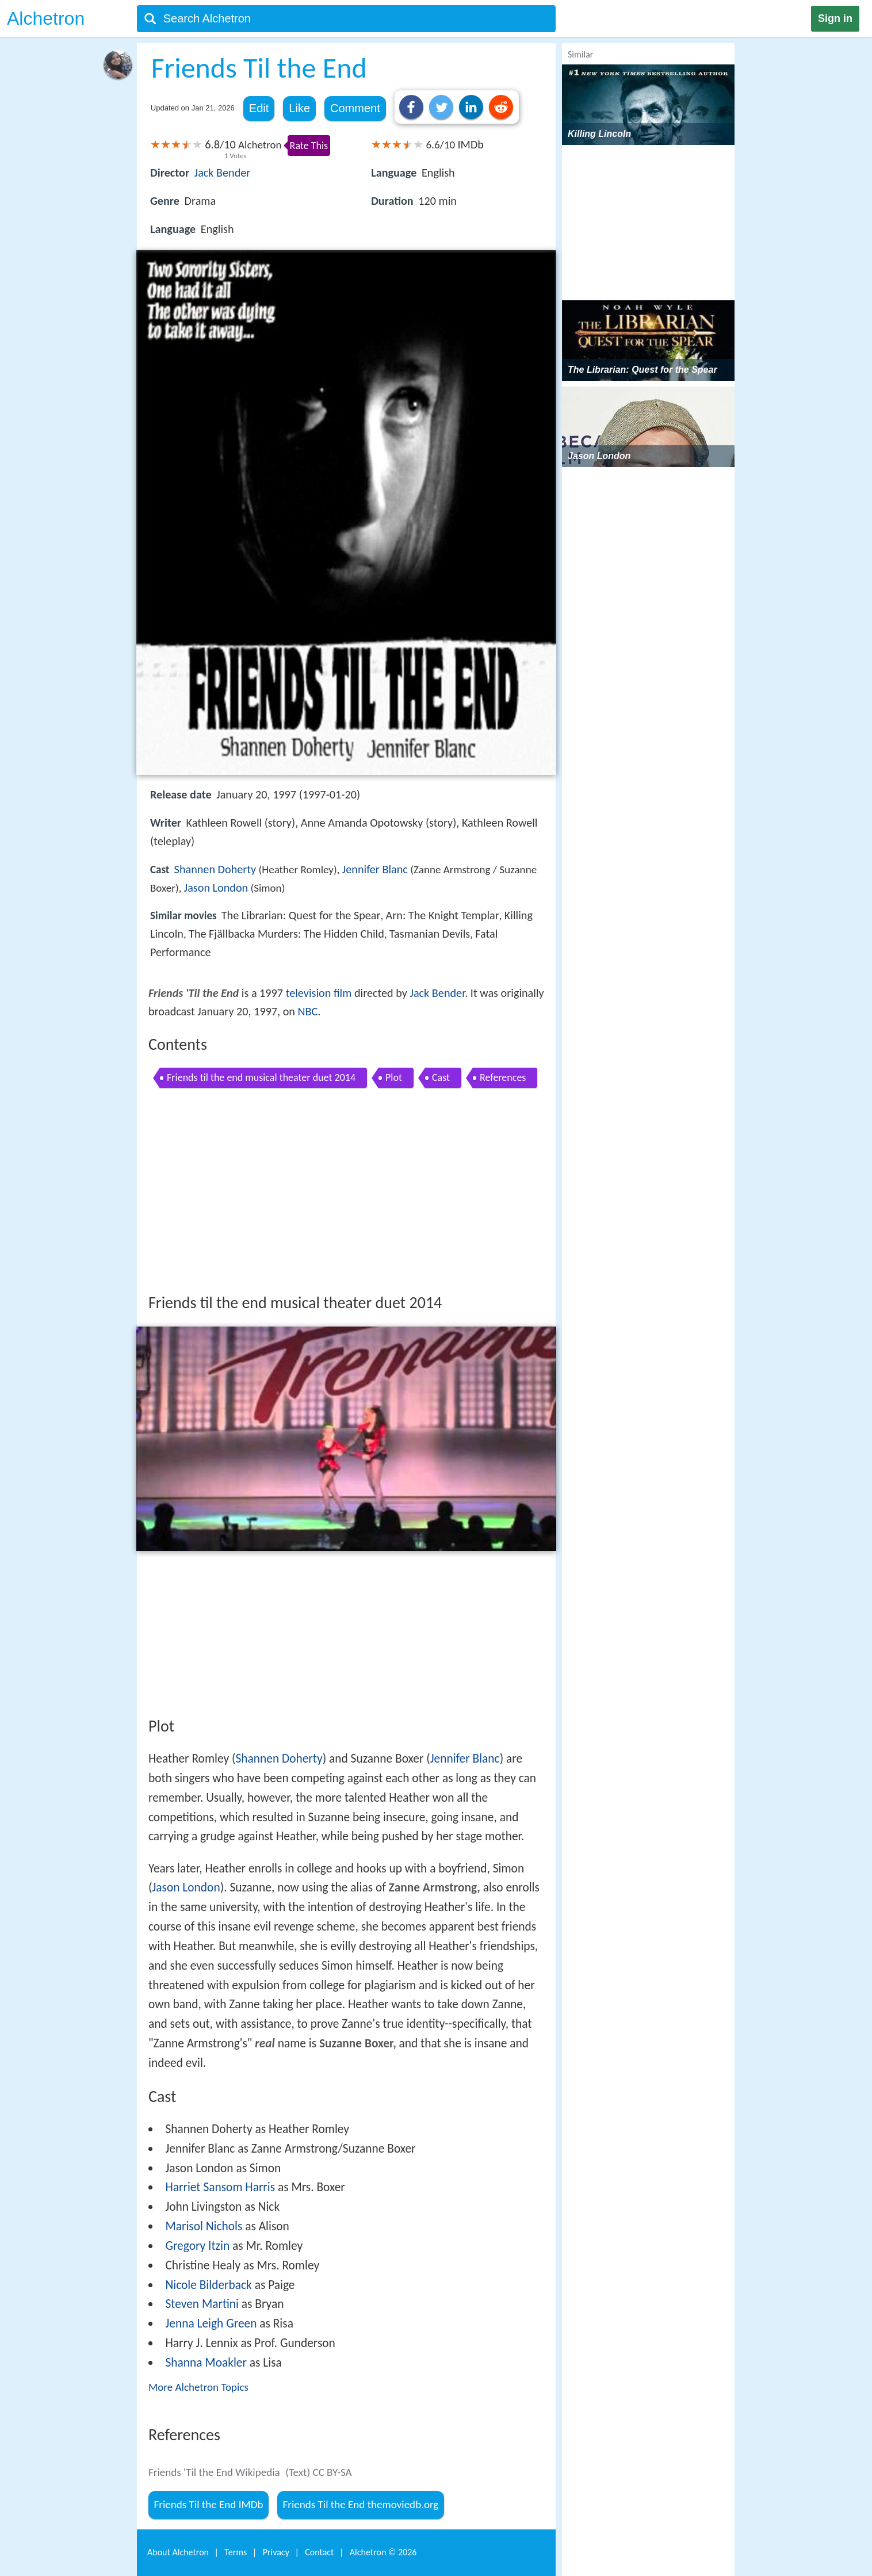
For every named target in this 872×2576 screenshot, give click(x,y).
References (503, 1077)
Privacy (276, 2552)
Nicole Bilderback (208, 2284)
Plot (393, 1077)
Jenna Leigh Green (211, 2323)
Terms (235, 2552)
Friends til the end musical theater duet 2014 (261, 1077)
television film (319, 993)
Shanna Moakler (206, 2362)
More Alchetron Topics (198, 2387)
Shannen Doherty (215, 869)
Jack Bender (222, 172)
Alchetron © (383, 2552)
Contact (319, 2552)
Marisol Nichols (203, 2226)
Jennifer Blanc (375, 869)
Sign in (835, 18)
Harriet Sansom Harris (220, 2187)
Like (299, 108)
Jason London (216, 888)
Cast (441, 1077)
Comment (355, 108)
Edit (259, 108)
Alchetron (46, 18)
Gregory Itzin (197, 2245)
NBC (308, 1011)
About (178, 2552)
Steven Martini (202, 2303)
